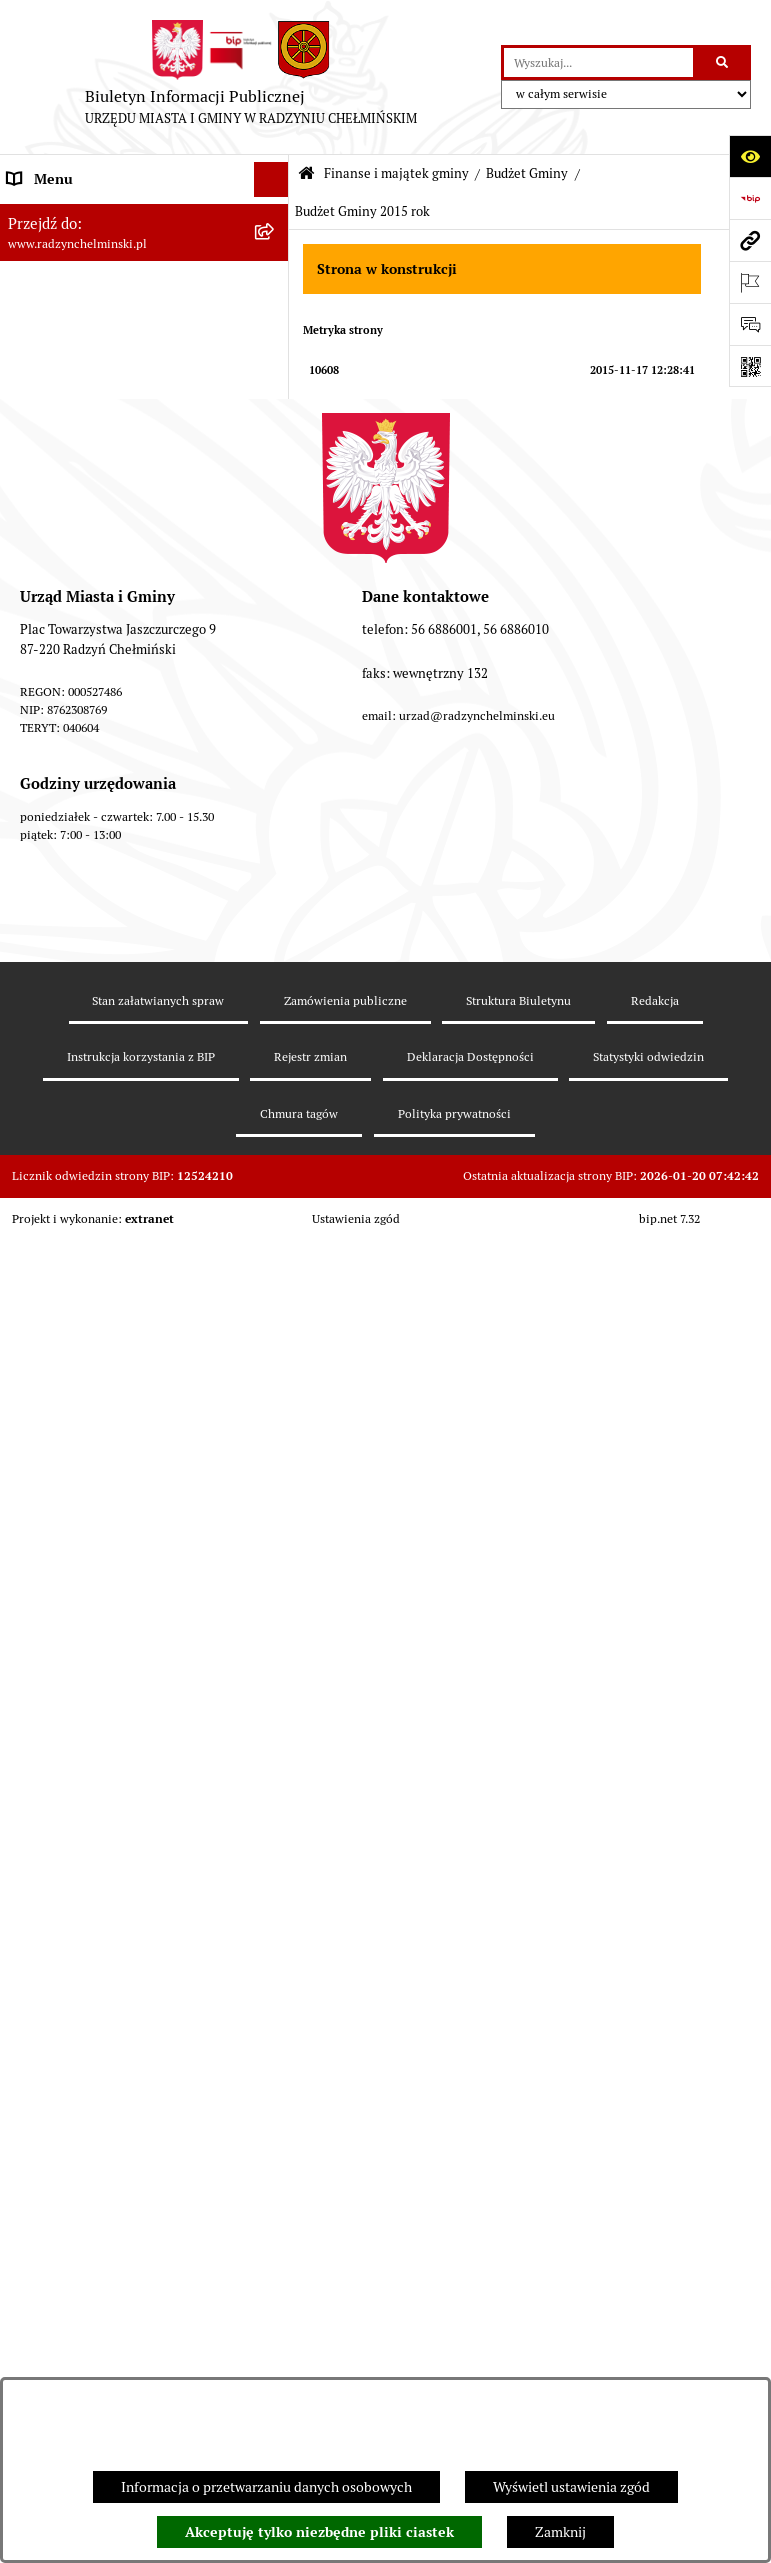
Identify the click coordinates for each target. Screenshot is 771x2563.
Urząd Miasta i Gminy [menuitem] (72, 389)
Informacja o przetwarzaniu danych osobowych (266, 2487)
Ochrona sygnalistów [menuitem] (71, 494)
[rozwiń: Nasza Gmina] (274, 214)
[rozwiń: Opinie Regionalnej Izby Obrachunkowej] (274, 1950)
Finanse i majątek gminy (396, 173)
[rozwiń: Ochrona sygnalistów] (274, 494)
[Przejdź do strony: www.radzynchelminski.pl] (750, 240)
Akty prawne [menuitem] (45, 2329)
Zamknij (560, 2532)
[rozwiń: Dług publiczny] (274, 1785)
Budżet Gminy (527, 173)
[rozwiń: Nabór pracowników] (274, 599)
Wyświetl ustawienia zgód (571, 2487)
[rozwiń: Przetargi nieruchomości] (274, 564)
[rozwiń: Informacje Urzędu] (274, 424)
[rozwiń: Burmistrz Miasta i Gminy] (274, 354)
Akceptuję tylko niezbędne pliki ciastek (319, 2532)
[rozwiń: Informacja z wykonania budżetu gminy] (274, 1881)
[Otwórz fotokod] (750, 366)
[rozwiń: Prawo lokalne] (274, 2294)
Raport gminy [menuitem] (48, 249)
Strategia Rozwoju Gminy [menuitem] (85, 2364)
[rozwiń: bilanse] (274, 2211)
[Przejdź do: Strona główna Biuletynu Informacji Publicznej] (306, 174)
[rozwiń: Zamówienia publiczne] (274, 529)
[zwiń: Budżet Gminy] (274, 681)
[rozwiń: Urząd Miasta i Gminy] (274, 389)
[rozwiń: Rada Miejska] (274, 319)
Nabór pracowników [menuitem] (68, 599)
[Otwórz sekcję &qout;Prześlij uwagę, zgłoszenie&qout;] (750, 324)
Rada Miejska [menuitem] (47, 319)
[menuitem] (144, 284)
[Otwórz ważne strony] (750, 282)
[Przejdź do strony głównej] (250, 77)
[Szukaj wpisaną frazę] (723, 62)
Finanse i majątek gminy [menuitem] (81, 634)
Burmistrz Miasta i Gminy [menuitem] (85, 354)
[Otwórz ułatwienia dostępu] (750, 156)
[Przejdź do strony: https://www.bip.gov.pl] (750, 198)
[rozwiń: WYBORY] (274, 284)
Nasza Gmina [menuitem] (47, 214)
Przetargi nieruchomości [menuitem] (82, 564)
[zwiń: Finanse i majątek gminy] (274, 634)
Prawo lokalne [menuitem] (50, 2294)
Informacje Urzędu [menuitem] (64, 424)
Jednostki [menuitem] (36, 2259)
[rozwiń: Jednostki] (274, 2259)
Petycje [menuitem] (29, 459)
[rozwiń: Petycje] (274, 459)
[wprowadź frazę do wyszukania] (598, 62)
